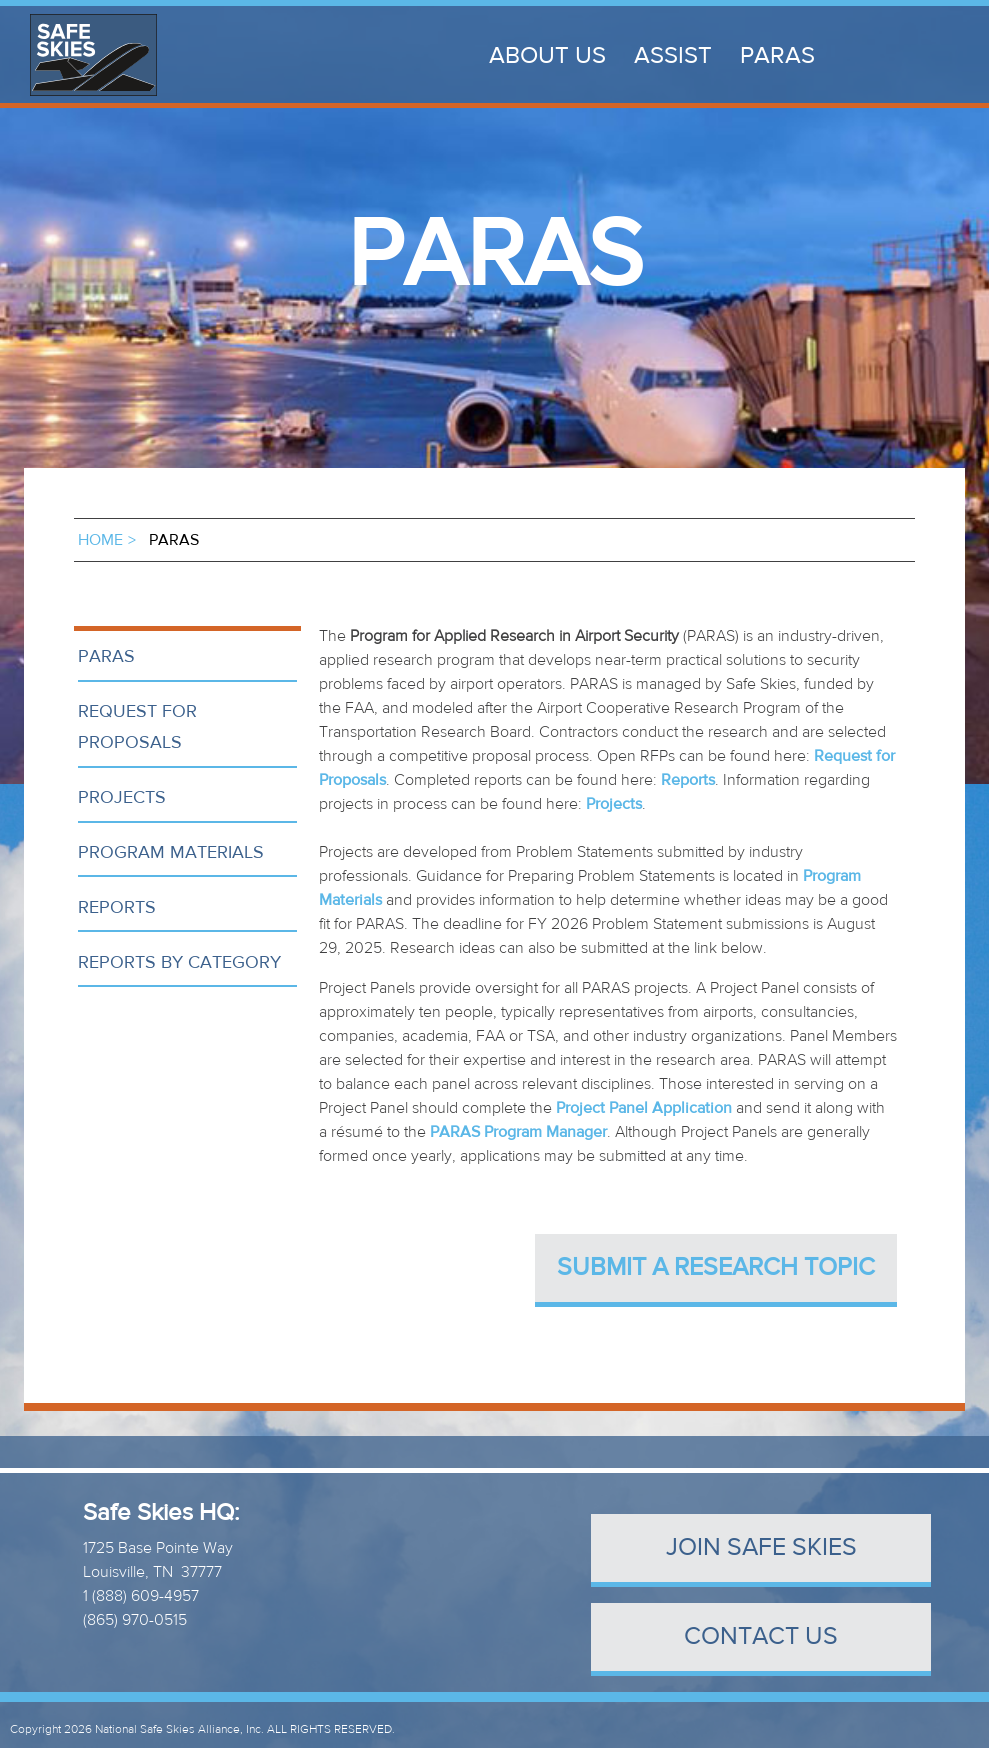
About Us (547, 55)
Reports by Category (179, 962)
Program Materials (171, 852)
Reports (117, 907)
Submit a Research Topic (716, 1267)
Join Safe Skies (761, 1547)
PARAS (777, 55)
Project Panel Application (644, 1108)
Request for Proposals (137, 727)
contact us (761, 1636)
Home (100, 540)
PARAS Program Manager (518, 1132)
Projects (122, 797)
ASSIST (673, 55)
